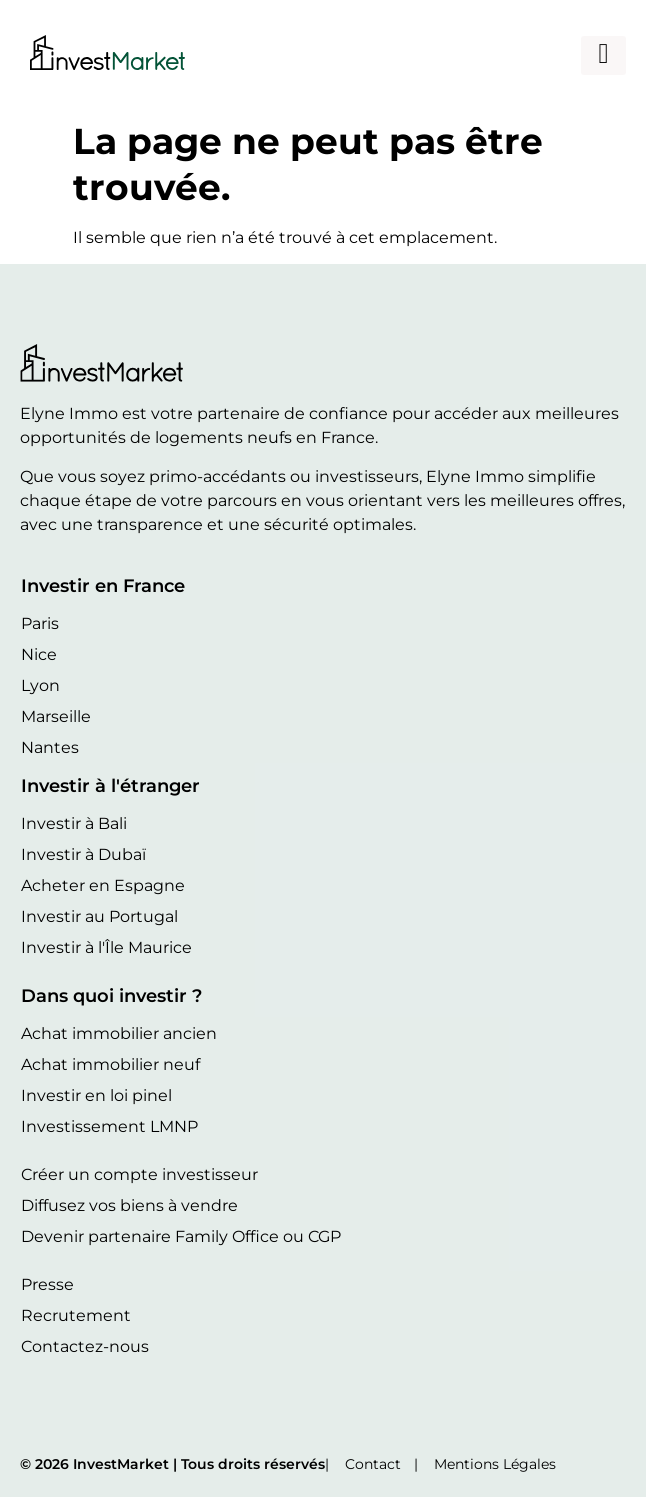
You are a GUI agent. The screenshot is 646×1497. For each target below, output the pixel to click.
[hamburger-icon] (603, 55)
